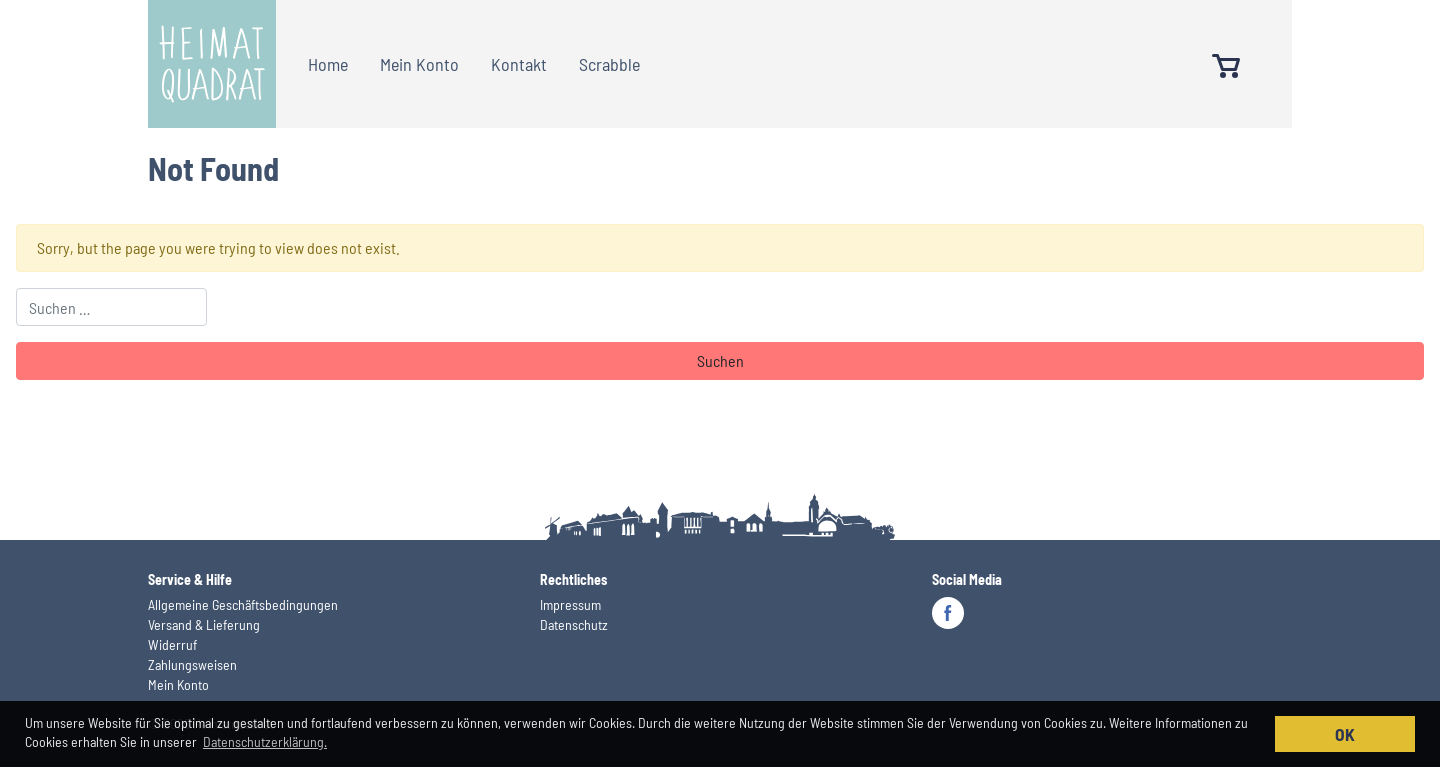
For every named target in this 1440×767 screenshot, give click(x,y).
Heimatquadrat (212, 64)
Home (328, 64)
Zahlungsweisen (192, 664)
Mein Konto (419, 64)
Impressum (570, 604)
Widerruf (172, 644)
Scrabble (609, 64)
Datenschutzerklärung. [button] (265, 741)
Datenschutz (574, 624)
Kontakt (519, 64)
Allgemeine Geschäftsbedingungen (243, 604)
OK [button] (1345, 734)
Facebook (948, 613)
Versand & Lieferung (204, 624)
